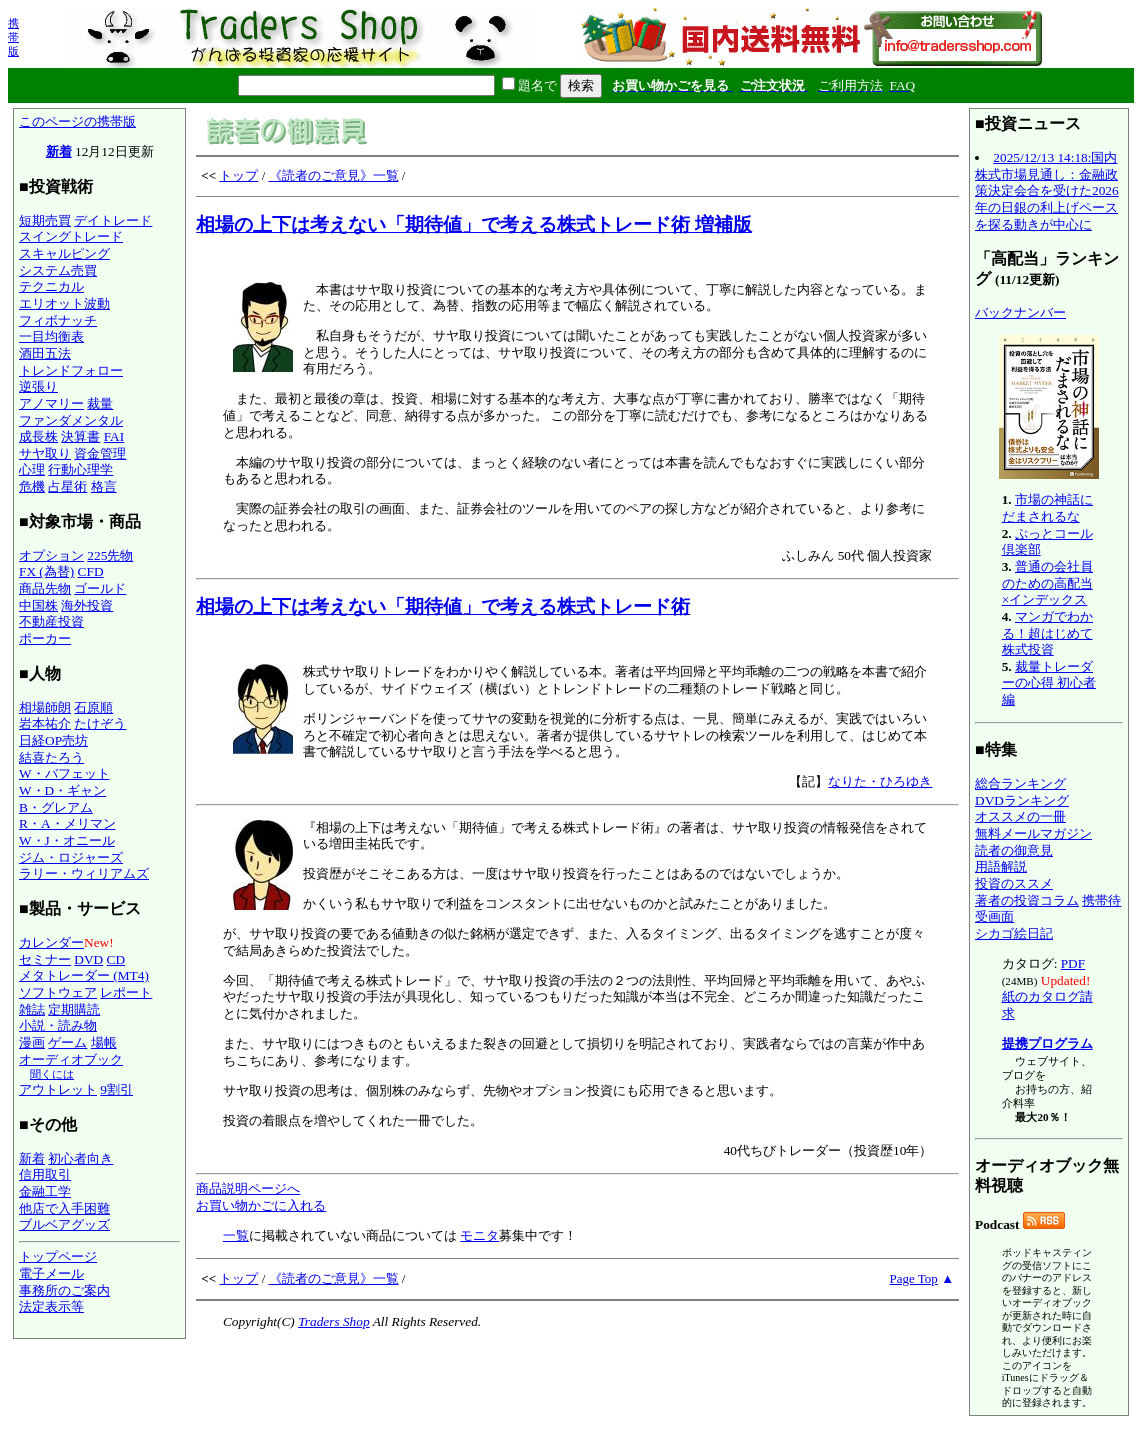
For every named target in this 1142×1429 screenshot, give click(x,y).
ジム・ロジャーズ (71, 857)
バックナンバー (1020, 312)
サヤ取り (45, 453)
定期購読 (74, 1009)
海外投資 (87, 605)
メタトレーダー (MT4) (84, 975)
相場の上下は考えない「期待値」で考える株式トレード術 (443, 606)
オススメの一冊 (1020, 816)
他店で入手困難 (64, 1208)
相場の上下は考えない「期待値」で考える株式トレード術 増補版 (474, 224)
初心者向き (80, 1158)
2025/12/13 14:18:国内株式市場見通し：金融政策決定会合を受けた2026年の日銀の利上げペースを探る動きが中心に (1047, 191)
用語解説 (1001, 866)
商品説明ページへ (248, 1188)
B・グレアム (56, 807)
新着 (59, 151)
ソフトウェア (58, 992)
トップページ (58, 1256)
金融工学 (45, 1191)
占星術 (67, 486)
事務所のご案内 (64, 1290)
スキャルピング (64, 253)
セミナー (45, 959)
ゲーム (67, 1042)
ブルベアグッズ (64, 1224)
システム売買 (58, 270)
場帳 (104, 1042)
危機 (32, 486)
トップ (238, 175)
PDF (1073, 963)
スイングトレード (71, 236)
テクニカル (51, 286)
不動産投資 (51, 621)
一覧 (236, 1235)
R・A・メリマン (67, 823)
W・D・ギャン (62, 790)
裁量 (100, 403)
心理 (32, 469)
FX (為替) (46, 571)
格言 (104, 486)
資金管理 (100, 453)
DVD (88, 959)
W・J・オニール (67, 840)
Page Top (914, 1278)
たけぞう (100, 723)
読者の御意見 (1014, 850)
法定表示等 (51, 1306)
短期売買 (45, 220)
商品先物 (45, 588)
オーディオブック (71, 1059)
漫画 (32, 1042)
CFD (91, 571)
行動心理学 (80, 469)
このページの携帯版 (77, 121)
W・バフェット (64, 773)
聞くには (52, 1074)
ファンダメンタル (71, 420)
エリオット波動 (64, 303)
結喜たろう (51, 757)
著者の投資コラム (1027, 900)
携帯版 (13, 37)
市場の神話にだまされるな (1047, 508)
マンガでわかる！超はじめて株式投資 (1047, 633)
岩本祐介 (45, 723)
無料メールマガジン (1033, 833)
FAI (114, 436)
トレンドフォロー (71, 370)
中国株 (38, 605)
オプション (51, 555)
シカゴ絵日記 (1014, 933)
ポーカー (45, 638)
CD (116, 959)
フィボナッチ (58, 320)
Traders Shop (333, 1321)
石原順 (93, 707)
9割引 (116, 1089)
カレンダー (51, 942)
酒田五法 (45, 353)
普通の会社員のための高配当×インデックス (1047, 583)
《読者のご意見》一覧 (334, 175)
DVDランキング (1022, 800)
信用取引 (45, 1174)
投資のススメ (1014, 883)
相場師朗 (45, 707)
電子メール (51, 1273)
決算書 (80, 436)
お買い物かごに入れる (261, 1205)
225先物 (110, 555)
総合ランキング (1020, 783)
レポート (126, 992)
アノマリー (51, 403)
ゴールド (100, 588)
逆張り (38, 386)
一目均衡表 (51, 336)
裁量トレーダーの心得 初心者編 (1049, 683)
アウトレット (58, 1089)
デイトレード (113, 220)
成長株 (38, 436)
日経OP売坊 (53, 740)
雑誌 (32, 1009)
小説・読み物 (58, 1025)
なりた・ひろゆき (880, 781)
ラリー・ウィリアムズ (84, 873)
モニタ (479, 1235)
